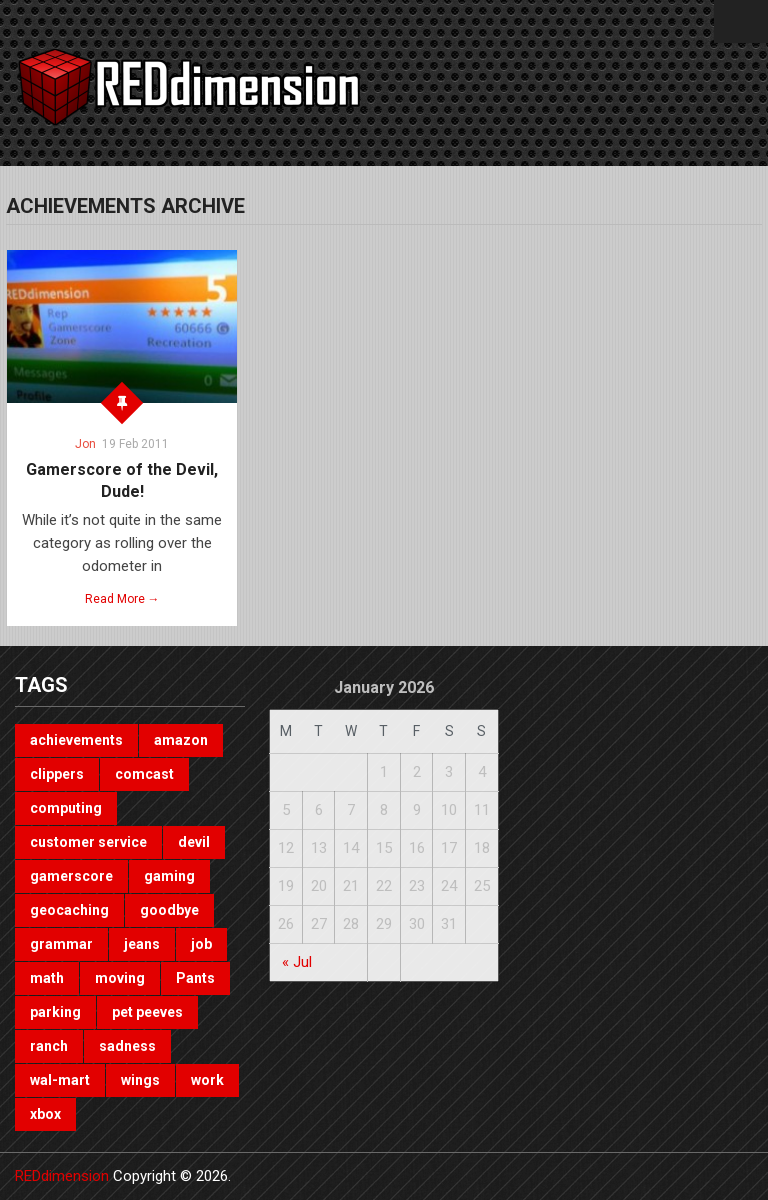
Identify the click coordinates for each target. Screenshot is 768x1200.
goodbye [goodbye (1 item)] (169, 910)
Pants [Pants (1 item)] (195, 978)
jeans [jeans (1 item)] (142, 944)
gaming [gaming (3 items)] (169, 876)
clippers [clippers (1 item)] (57, 774)
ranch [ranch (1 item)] (49, 1046)
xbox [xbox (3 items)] (45, 1114)
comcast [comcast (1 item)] (144, 774)
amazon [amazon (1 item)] (181, 740)
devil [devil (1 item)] (194, 842)
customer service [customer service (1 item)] (88, 842)
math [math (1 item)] (47, 978)
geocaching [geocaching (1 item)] (69, 910)
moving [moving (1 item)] (120, 978)
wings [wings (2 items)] (140, 1080)
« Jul (297, 962)
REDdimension (62, 1176)
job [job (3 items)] (201, 944)
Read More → (122, 599)
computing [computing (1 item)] (66, 808)
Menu (741, 21)
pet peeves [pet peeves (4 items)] (147, 1012)
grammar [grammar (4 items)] (61, 944)
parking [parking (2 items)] (55, 1012)
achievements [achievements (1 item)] (76, 740)
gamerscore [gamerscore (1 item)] (71, 876)
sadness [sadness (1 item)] (127, 1046)
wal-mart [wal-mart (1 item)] (60, 1080)
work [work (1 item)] (207, 1080)
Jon (85, 444)
